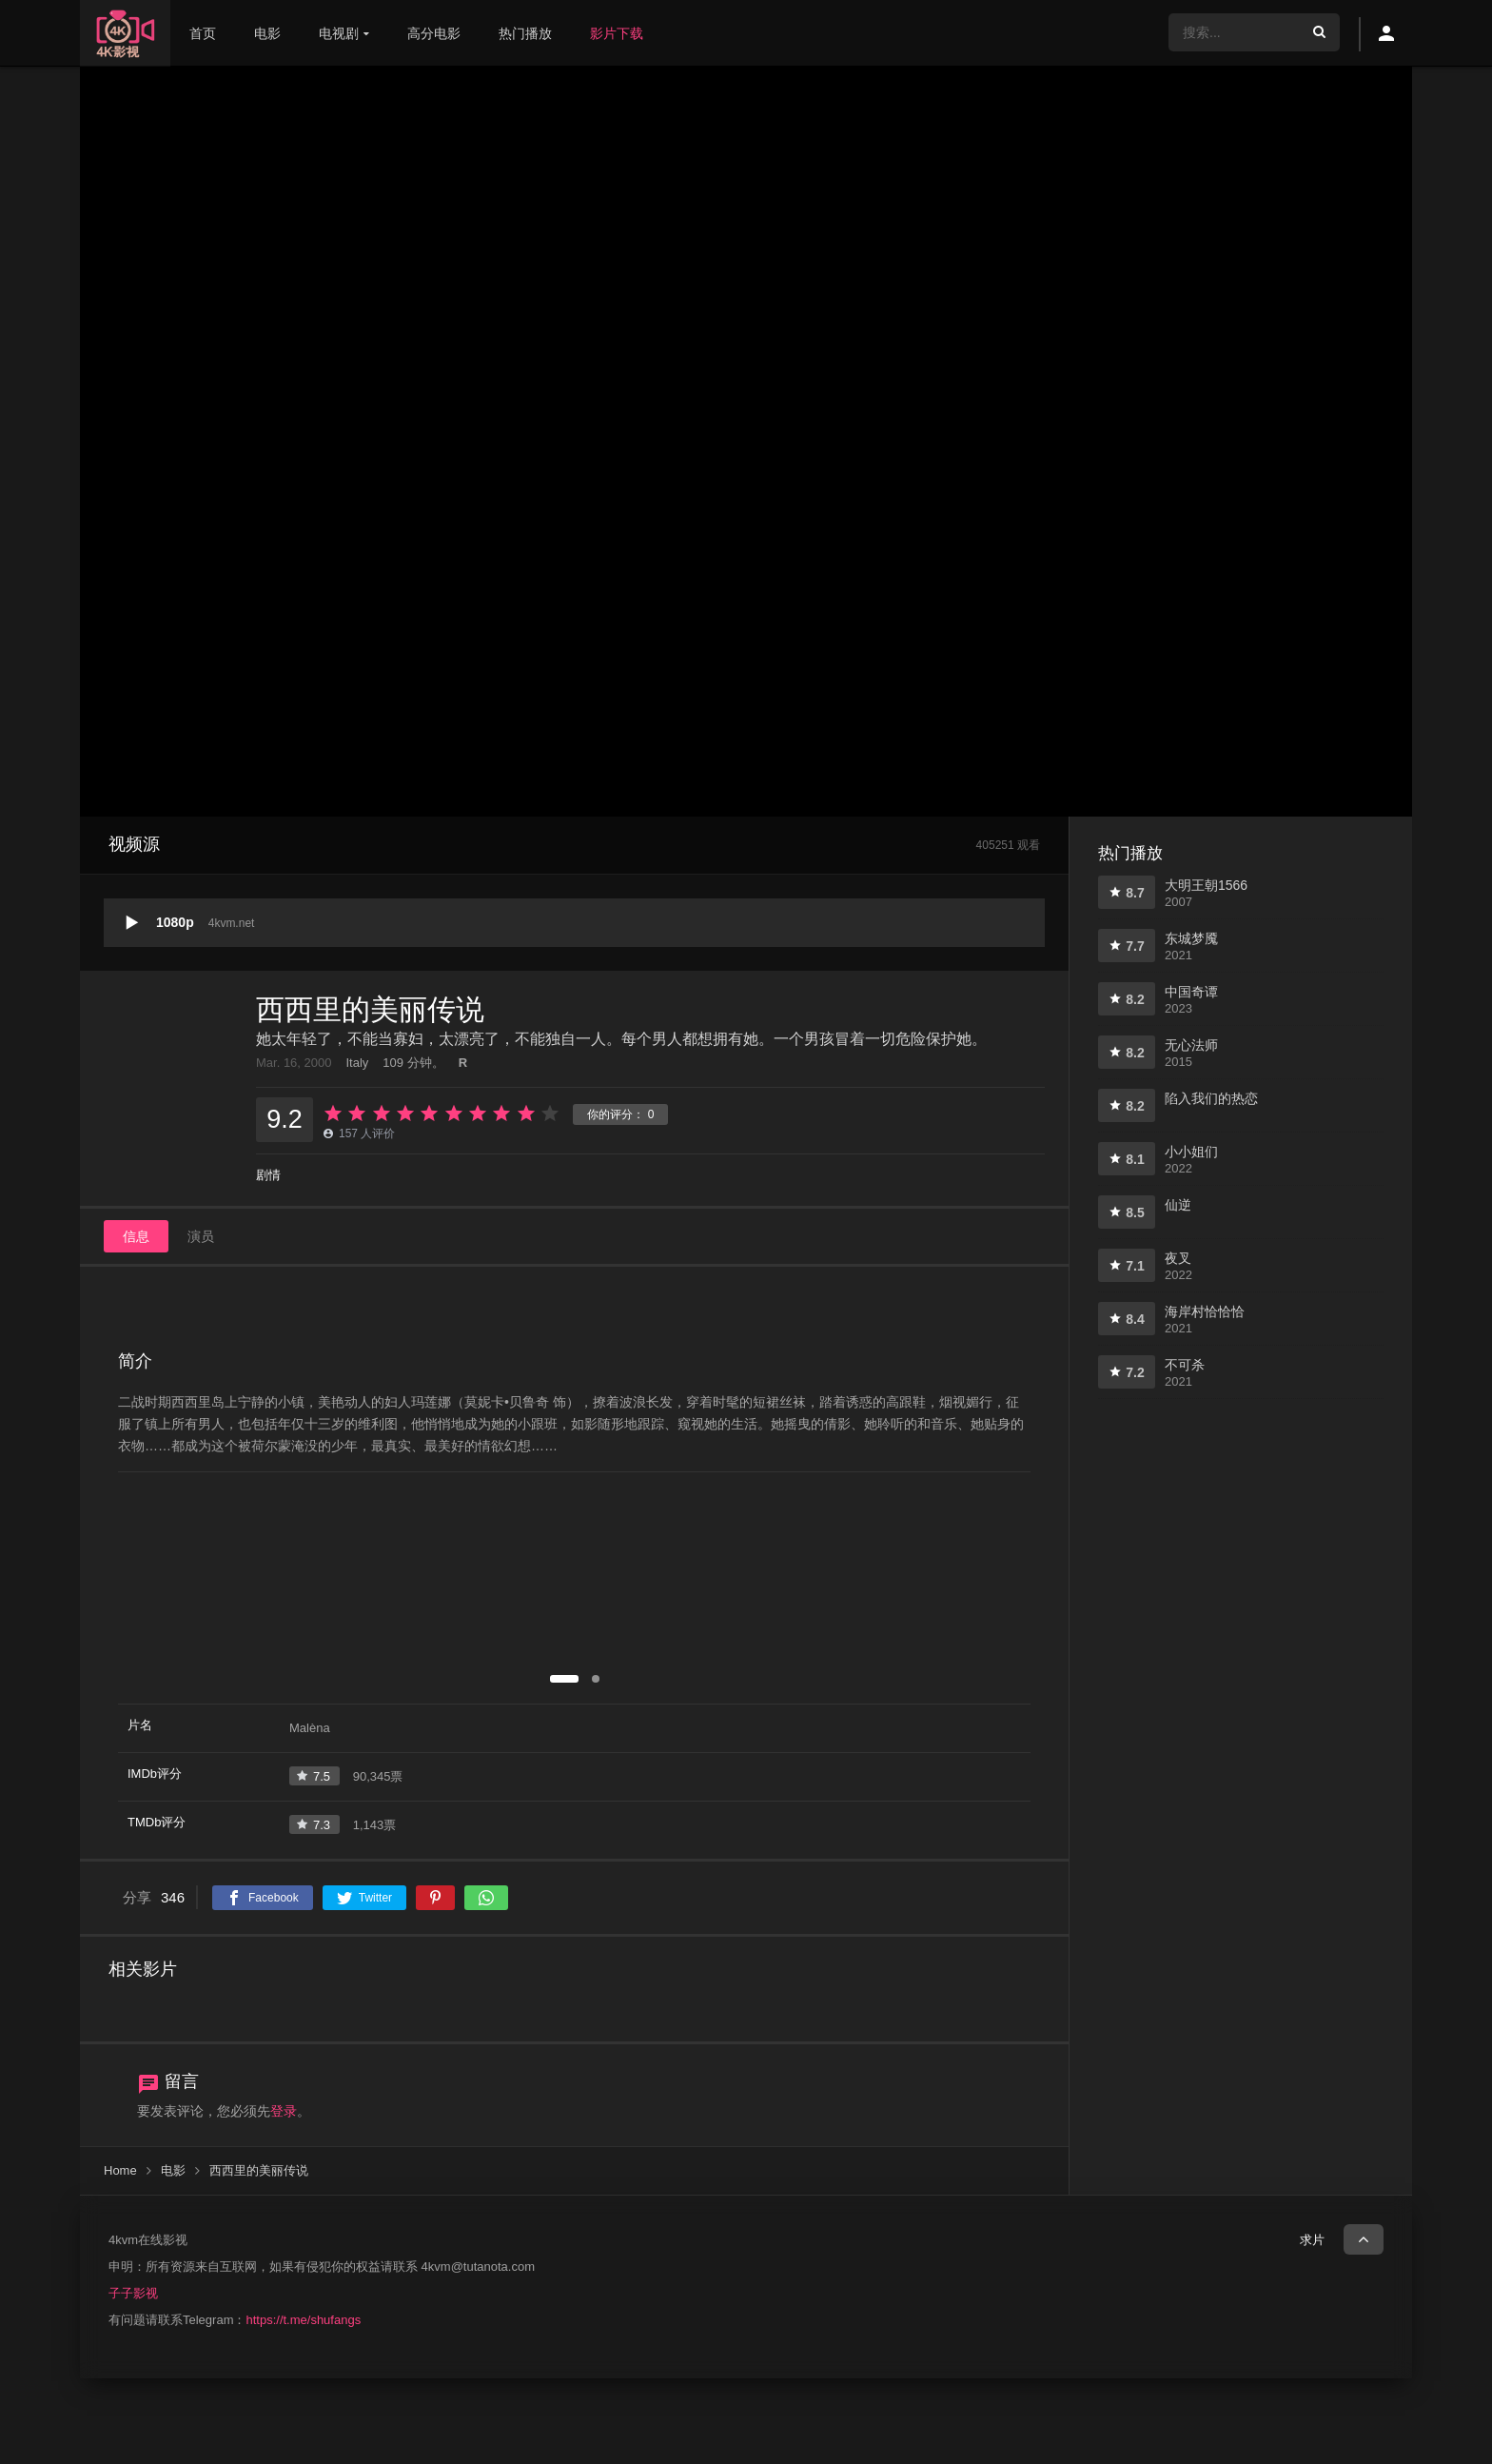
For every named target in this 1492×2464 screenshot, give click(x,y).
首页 (202, 33)
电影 (267, 33)
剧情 (268, 1175)
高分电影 (434, 33)
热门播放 (525, 33)
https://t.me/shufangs (303, 2320)
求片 (1312, 2240)
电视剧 (339, 33)
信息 (136, 1236)
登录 (283, 2111)
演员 (200, 1236)
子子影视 (133, 2293)
